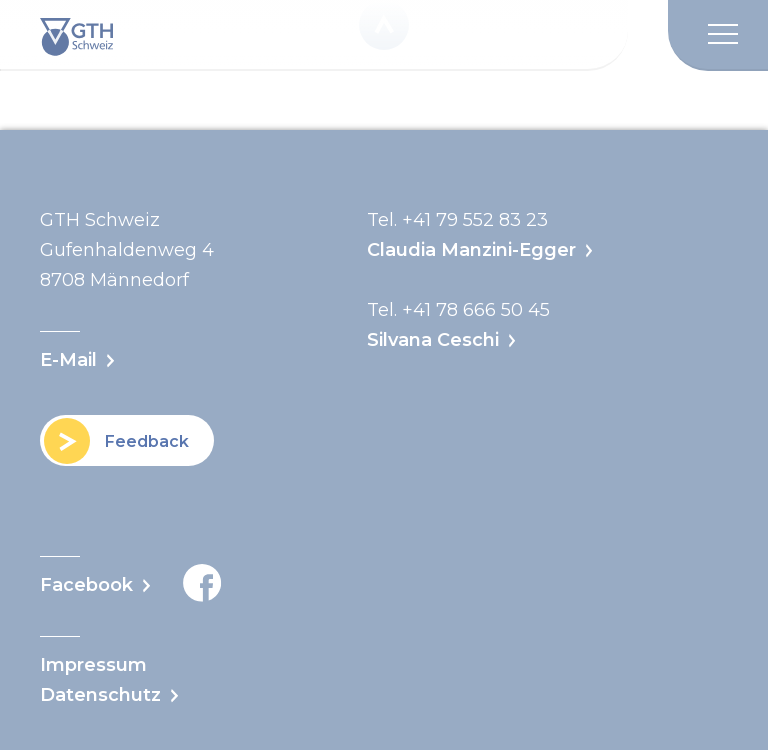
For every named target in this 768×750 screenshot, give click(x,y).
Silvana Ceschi (433, 340)
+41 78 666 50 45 (476, 310)
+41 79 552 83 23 (475, 220)
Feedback (147, 440)
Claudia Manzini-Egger (471, 250)
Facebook (131, 583)
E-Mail (68, 360)
